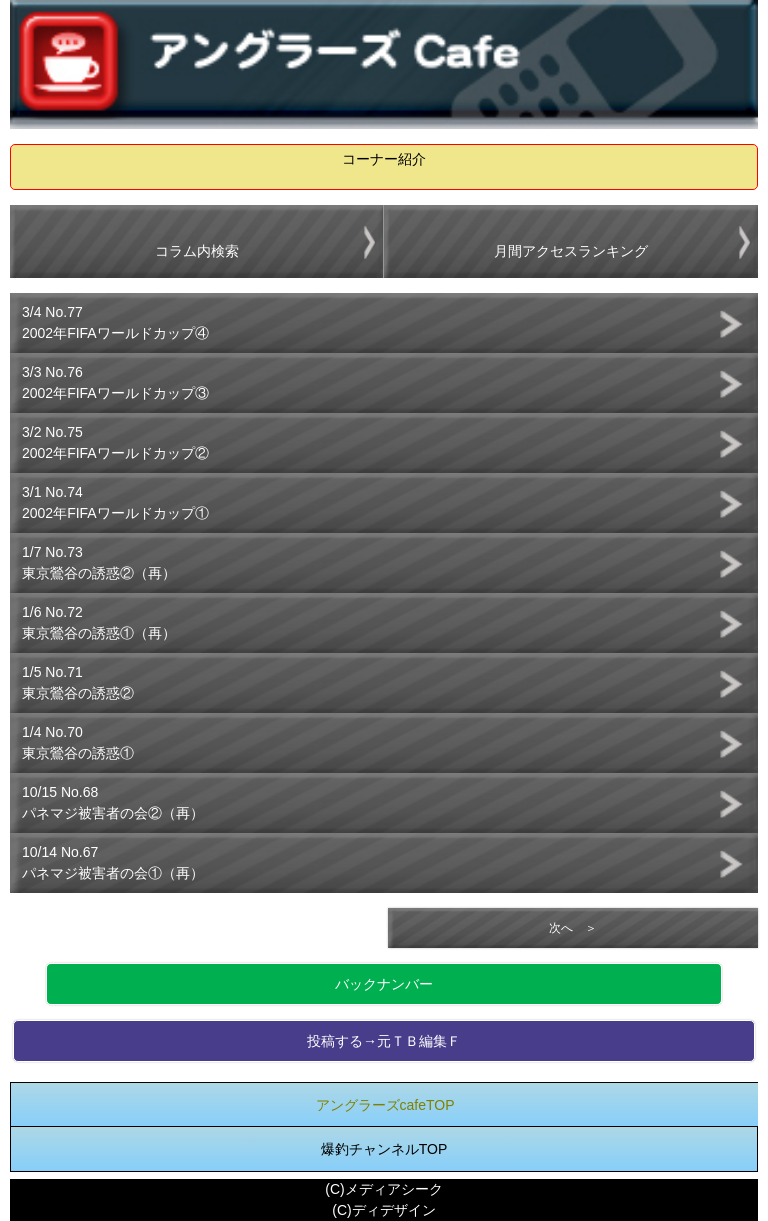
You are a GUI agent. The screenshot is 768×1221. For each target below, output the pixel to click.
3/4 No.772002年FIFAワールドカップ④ (115, 322)
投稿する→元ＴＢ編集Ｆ (384, 1041)
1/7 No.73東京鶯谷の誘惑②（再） (99, 562)
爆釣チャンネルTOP (384, 1149)
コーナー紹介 (384, 159)
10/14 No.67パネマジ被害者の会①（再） (113, 862)
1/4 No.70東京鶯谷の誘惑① (78, 742)
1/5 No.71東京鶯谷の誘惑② (78, 682)
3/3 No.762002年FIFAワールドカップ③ (115, 382)
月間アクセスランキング (571, 251)
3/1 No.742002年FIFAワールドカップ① (115, 502)
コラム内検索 (197, 251)
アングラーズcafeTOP (385, 1105)
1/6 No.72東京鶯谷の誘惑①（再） (99, 622)
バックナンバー (384, 984)
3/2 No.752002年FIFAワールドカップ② (115, 442)
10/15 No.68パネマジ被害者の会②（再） (113, 802)
